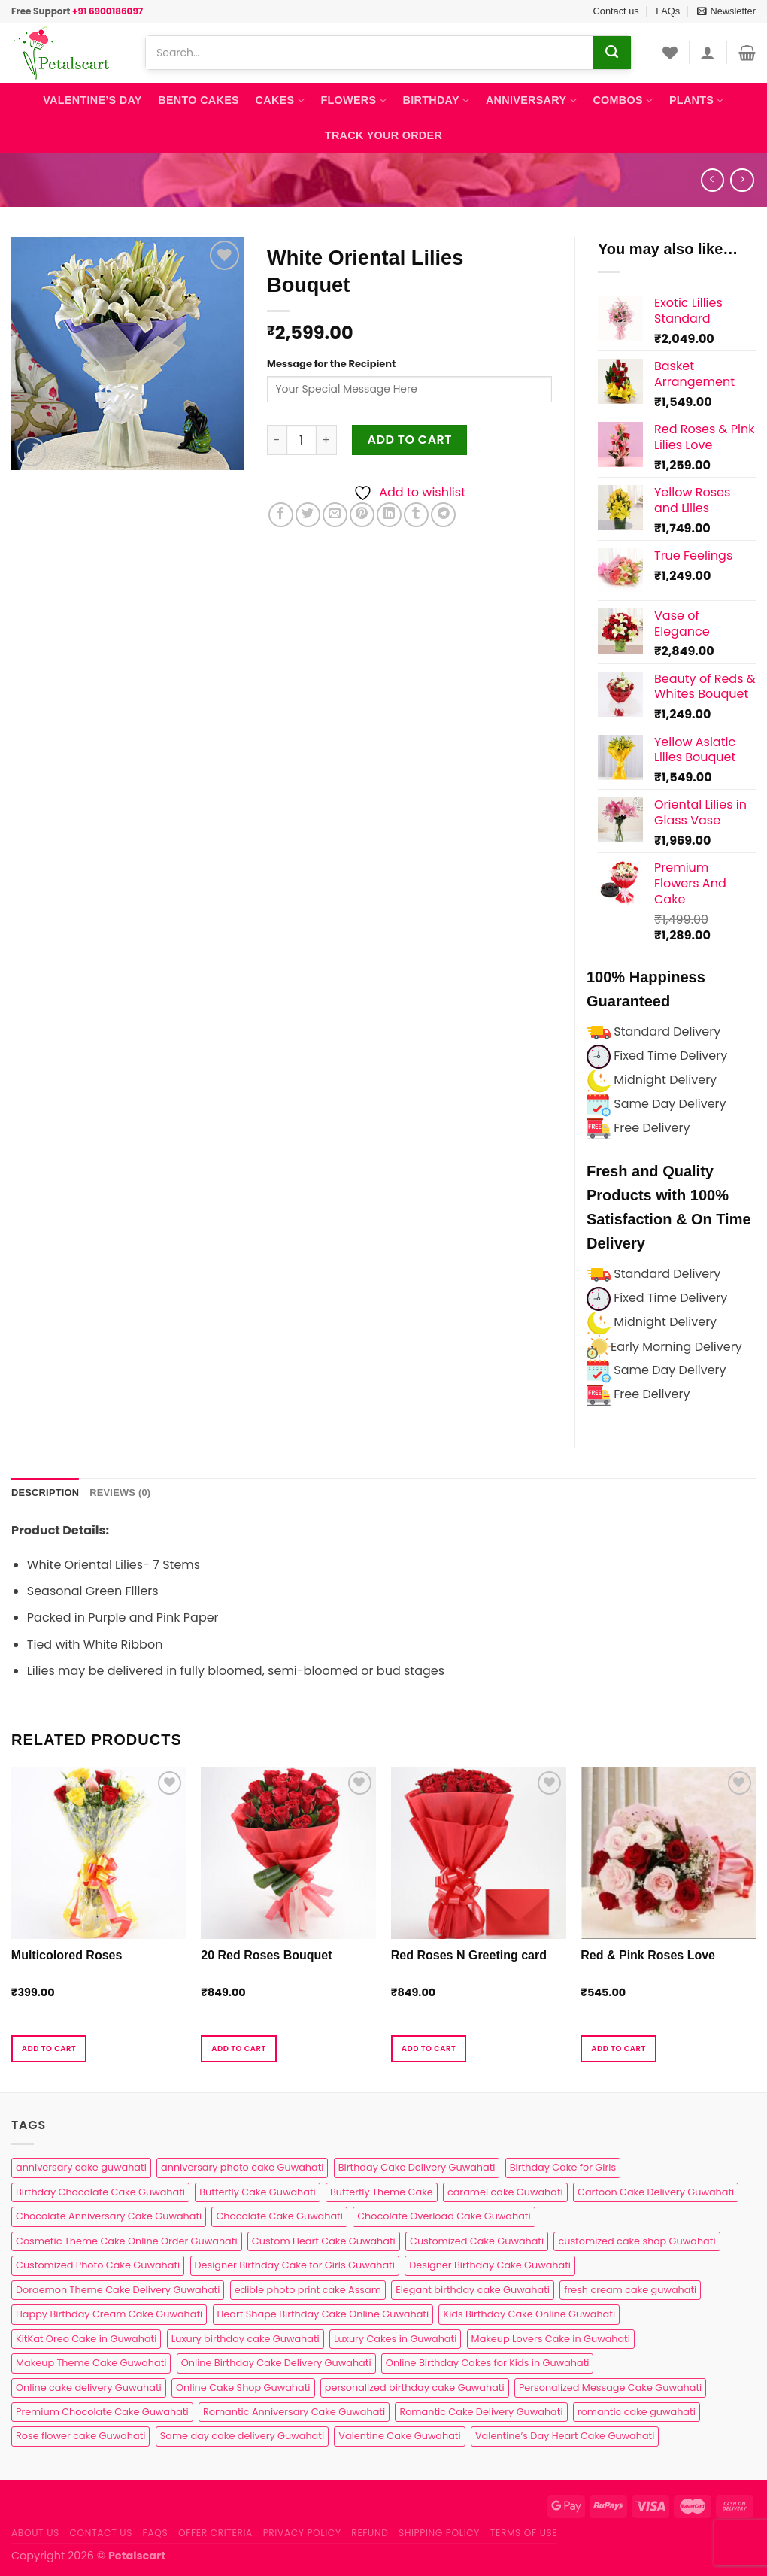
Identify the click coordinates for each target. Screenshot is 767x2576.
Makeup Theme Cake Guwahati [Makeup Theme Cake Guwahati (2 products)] (91, 2362)
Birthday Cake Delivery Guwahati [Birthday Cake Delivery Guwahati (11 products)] (417, 2167)
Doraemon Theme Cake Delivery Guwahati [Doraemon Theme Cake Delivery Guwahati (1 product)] (118, 2289)
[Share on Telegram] (443, 514)
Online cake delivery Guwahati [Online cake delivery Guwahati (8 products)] (89, 2387)
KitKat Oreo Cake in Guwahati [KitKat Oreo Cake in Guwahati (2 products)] (86, 2338)
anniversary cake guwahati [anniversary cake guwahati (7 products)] (81, 2167)
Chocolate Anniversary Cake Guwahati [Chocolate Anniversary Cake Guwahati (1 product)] (109, 2216)
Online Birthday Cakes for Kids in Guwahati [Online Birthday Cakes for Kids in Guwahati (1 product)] (488, 2362)
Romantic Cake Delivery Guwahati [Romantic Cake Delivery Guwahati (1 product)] (480, 2411)
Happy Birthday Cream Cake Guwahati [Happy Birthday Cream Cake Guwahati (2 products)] (109, 2313)
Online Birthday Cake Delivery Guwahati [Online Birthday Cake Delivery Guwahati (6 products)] (276, 2362)
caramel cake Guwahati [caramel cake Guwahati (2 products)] (505, 2192)
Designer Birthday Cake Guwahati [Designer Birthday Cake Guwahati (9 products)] (490, 2265)
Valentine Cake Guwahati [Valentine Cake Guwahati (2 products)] (399, 2435)
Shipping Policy (439, 2532)
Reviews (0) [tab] (119, 1492)
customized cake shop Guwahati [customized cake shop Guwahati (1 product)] (636, 2241)
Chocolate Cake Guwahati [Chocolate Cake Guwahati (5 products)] (279, 2216)
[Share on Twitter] (308, 514)
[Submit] (612, 52)
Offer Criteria (215, 2532)
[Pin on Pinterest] (362, 514)
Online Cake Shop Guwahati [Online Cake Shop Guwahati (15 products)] (243, 2387)
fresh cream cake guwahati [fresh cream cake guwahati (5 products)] (630, 2289)
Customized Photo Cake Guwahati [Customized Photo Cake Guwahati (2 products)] (98, 2265)
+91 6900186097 (107, 11)
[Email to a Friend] (335, 514)
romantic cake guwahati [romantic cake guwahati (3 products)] (637, 2411)
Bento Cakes (198, 100)
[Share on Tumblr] (416, 514)
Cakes (280, 100)
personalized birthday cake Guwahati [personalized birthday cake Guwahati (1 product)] (415, 2387)
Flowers (353, 100)
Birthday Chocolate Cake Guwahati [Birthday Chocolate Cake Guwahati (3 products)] (100, 2192)
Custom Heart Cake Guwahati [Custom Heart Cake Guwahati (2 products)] (324, 2241)
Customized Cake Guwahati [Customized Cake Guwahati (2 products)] (477, 2241)
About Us (35, 2532)
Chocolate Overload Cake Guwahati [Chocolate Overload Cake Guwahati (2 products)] (443, 2216)
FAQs (668, 11)
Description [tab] (45, 1492)
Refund (369, 2532)
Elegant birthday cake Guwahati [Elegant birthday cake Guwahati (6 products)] (473, 2289)
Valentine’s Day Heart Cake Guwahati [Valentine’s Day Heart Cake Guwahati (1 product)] (564, 2435)
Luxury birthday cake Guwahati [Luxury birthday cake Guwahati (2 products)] (245, 2338)
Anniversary (531, 100)
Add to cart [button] (49, 2048)
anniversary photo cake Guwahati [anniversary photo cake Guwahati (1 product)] (242, 2167)
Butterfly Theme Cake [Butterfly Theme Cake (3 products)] (381, 2192)
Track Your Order (383, 135)
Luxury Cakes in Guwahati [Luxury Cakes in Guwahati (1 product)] (395, 2338)
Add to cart (410, 439)
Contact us (616, 11)
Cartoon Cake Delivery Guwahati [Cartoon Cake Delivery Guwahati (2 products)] (656, 2192)
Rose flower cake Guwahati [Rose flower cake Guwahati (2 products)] (80, 2435)
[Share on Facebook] (280, 514)
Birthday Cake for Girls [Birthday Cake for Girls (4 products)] (563, 2167)
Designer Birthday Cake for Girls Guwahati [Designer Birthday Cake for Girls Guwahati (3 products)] (295, 2265)
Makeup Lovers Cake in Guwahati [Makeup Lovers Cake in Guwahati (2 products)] (550, 2338)
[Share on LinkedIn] (389, 514)
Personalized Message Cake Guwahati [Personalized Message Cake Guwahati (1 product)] (610, 2387)
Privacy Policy (302, 2532)
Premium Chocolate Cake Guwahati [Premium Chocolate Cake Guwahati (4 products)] (102, 2411)
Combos (623, 100)
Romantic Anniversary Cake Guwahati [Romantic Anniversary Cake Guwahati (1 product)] (294, 2411)
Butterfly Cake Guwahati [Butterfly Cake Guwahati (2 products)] (257, 2192)
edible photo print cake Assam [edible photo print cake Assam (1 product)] (308, 2289)
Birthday (436, 100)
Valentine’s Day (92, 100)
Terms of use (523, 2532)
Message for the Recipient (331, 364)
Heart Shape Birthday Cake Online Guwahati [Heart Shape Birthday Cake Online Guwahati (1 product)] (323, 2313)
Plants (696, 100)
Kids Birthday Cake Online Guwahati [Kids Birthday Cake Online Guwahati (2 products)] (529, 2313)
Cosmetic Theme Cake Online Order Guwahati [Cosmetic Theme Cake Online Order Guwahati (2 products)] (127, 2241)
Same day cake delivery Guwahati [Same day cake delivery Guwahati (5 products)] (242, 2435)
